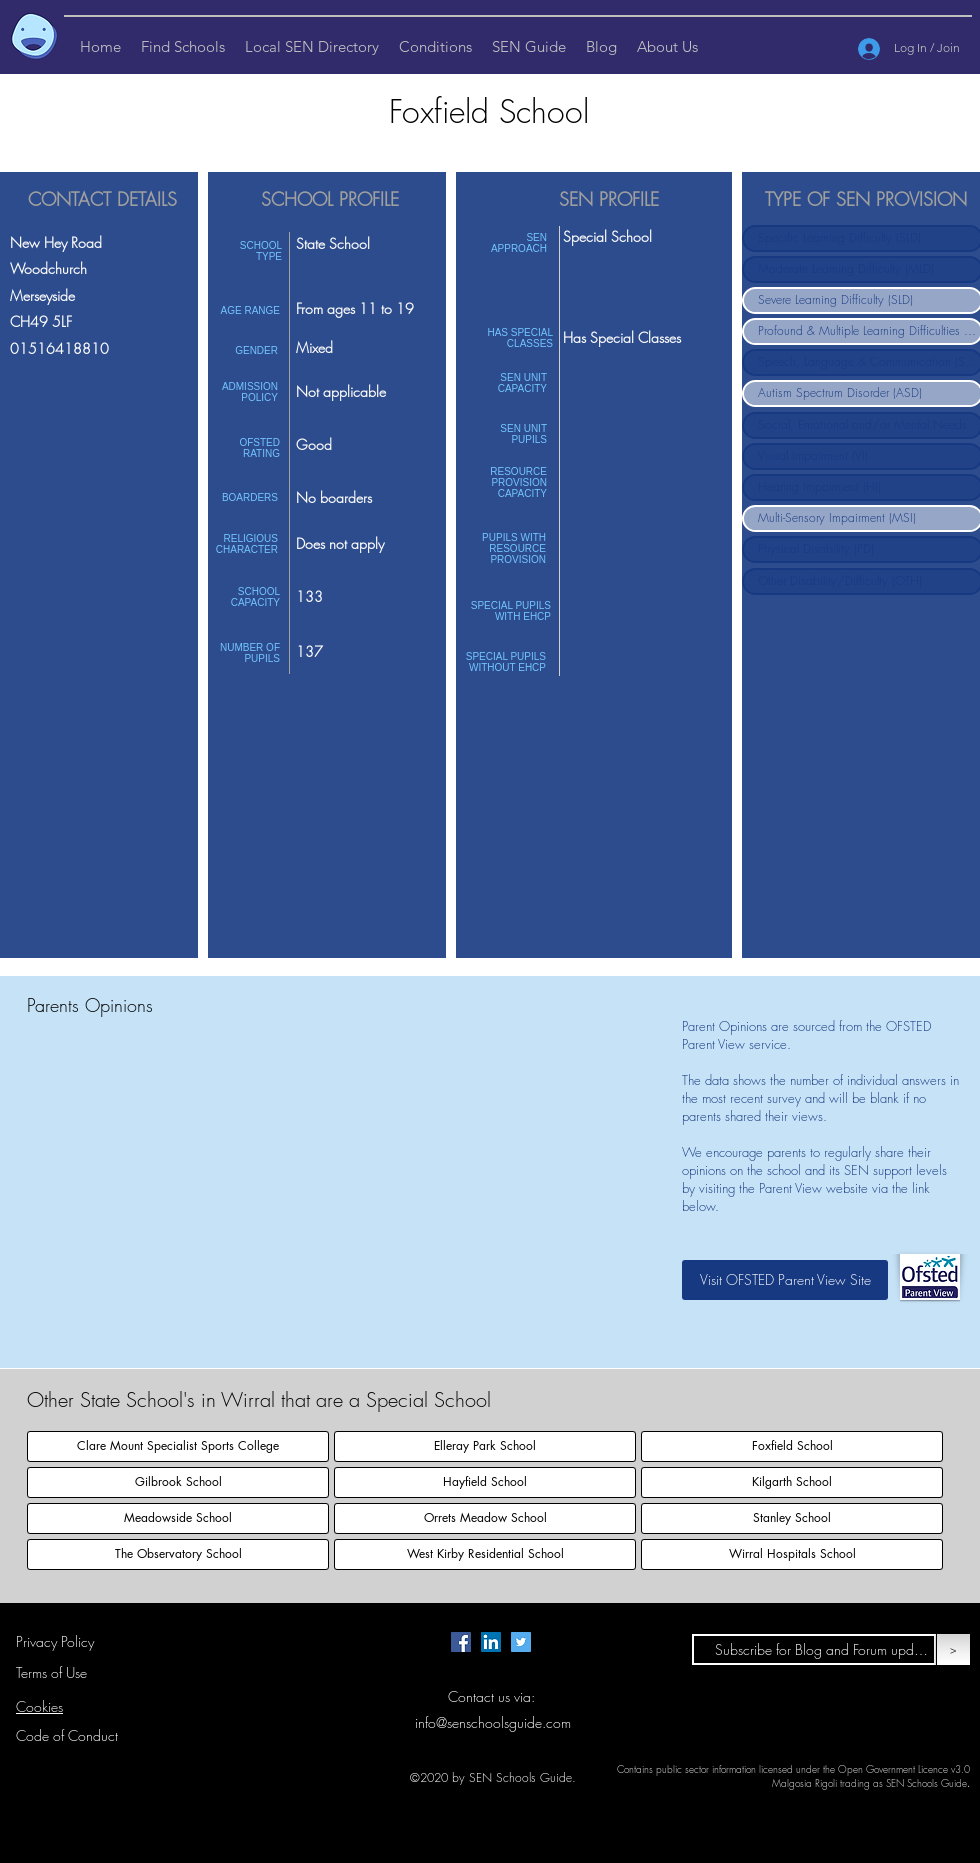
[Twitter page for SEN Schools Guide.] (521, 1642)
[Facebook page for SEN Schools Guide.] (461, 1642)
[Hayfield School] (485, 1482)
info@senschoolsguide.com (493, 1722)
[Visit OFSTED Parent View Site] (785, 1280)
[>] (953, 1649)
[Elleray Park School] (485, 1446)
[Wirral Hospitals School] (792, 1554)
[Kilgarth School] (792, 1482)
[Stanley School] (792, 1518)
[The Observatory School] (178, 1554)
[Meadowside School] (178, 1518)
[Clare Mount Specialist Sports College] (178, 1446)
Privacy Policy (55, 1641)
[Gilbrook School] (178, 1482)
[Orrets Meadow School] (485, 1518)
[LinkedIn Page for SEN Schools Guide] (491, 1642)
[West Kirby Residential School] (485, 1554)
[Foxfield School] (792, 1446)
